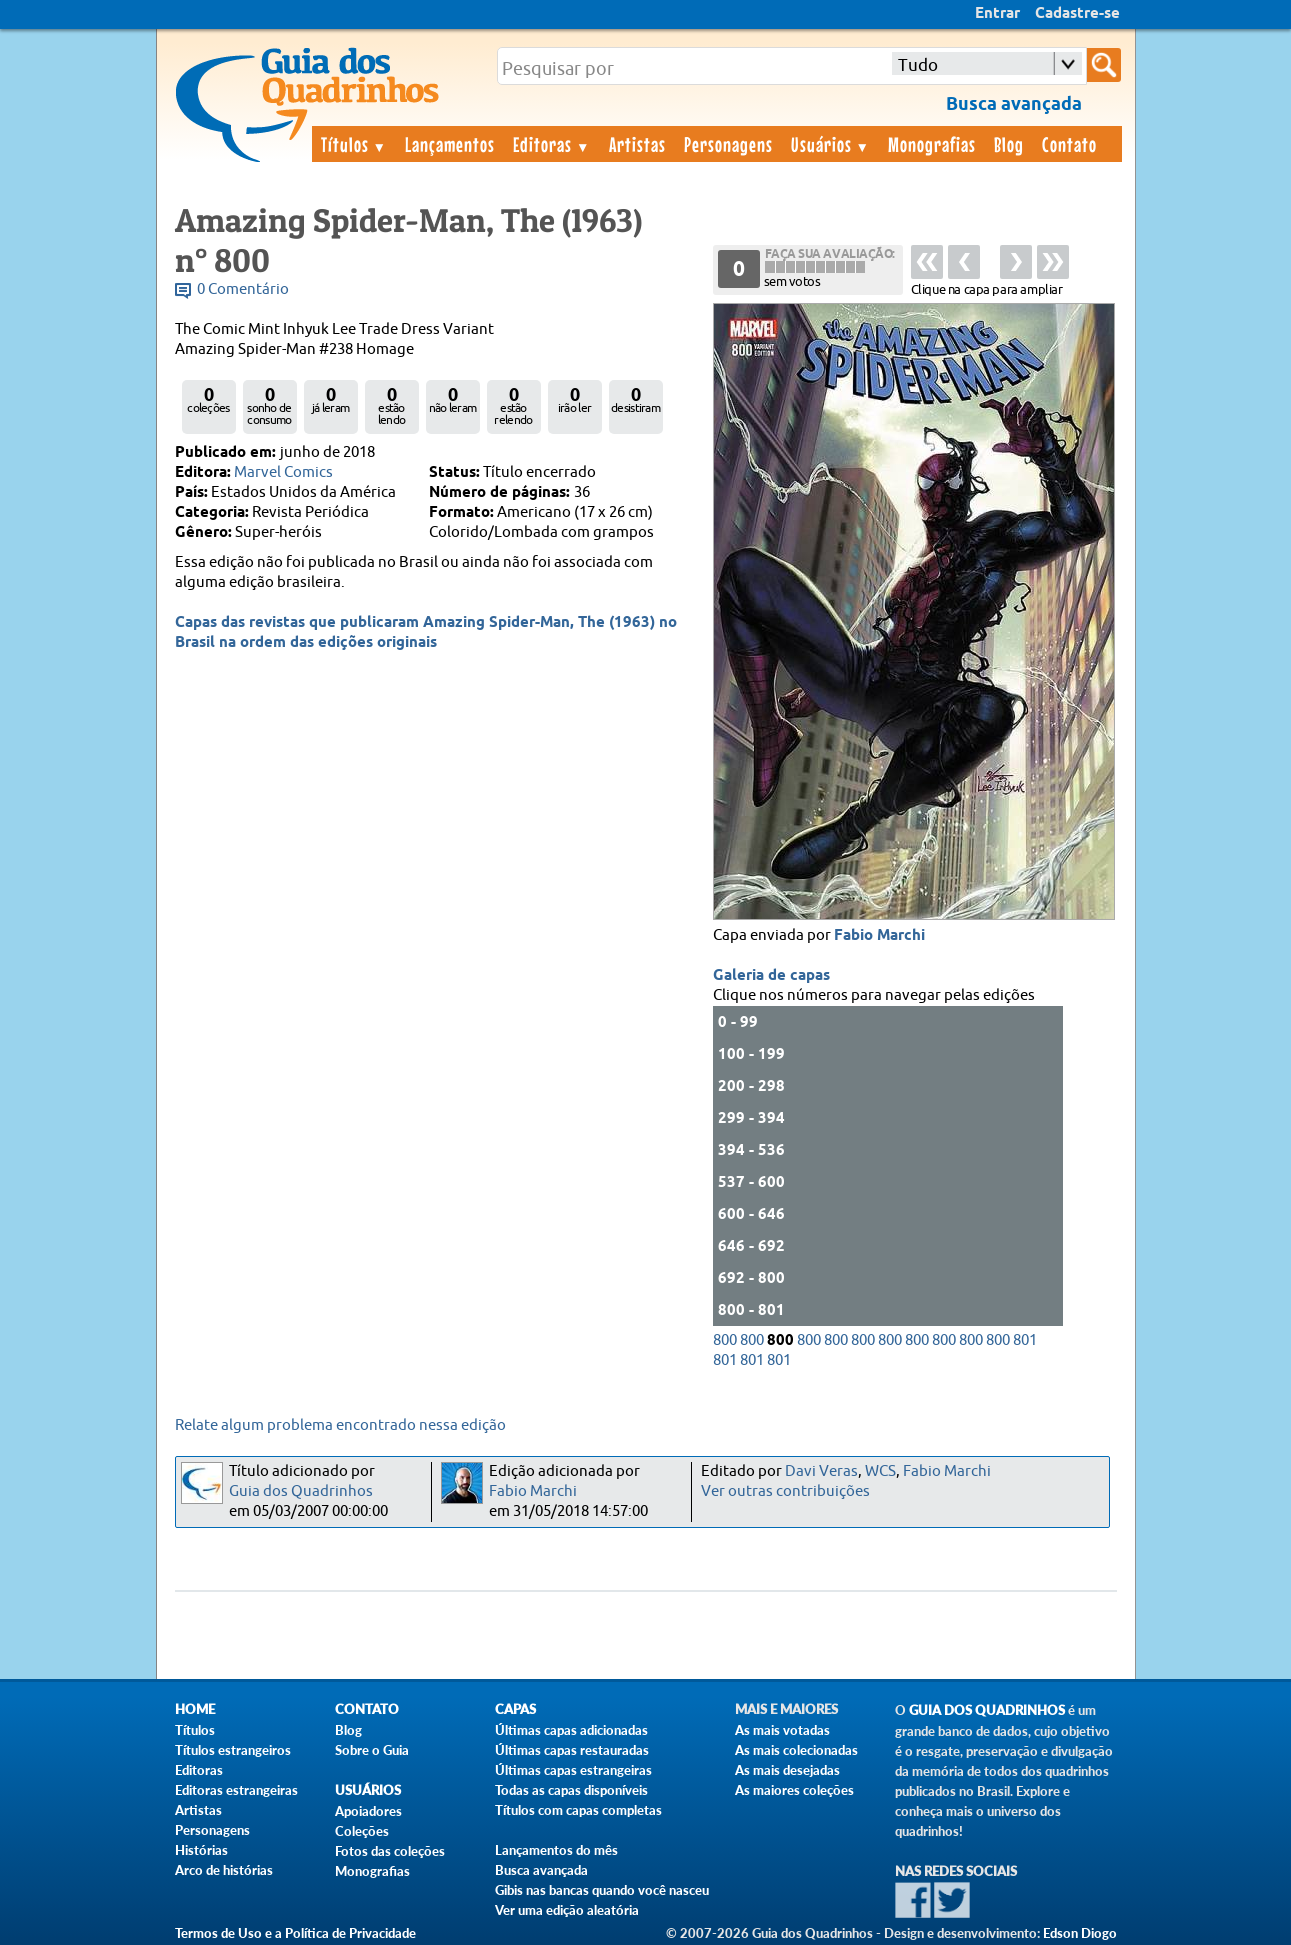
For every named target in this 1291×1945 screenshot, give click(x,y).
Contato (1069, 144)
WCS (880, 1471)
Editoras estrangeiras (236, 1790)
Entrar (997, 14)
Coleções (362, 1831)
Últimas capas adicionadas (571, 1730)
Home (195, 1709)
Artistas (637, 144)
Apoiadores (368, 1811)
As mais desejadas (787, 1770)
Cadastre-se (1077, 14)
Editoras (552, 144)
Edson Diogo (1080, 1933)
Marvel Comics (283, 472)
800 (725, 1340)
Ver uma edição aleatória (567, 1910)
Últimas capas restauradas (572, 1750)
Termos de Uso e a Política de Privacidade (295, 1933)
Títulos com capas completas (578, 1810)
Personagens (728, 144)
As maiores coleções (794, 1790)
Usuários (831, 144)
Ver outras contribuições (785, 1491)
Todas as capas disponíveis (571, 1790)
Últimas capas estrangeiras (573, 1770)
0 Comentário (243, 289)
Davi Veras (821, 1471)
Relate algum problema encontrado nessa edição (340, 1425)
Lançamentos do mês (556, 1850)
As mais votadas (782, 1730)
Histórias (201, 1850)
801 (1025, 1340)
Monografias (932, 144)
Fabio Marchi (879, 936)
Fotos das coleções (390, 1851)
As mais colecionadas (796, 1750)
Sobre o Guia (372, 1750)
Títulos (354, 144)
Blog (1009, 144)
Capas (515, 1709)
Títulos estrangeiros (233, 1750)
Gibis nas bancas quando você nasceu (602, 1890)
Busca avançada (541, 1870)
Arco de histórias (224, 1870)
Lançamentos (450, 144)
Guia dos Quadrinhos (301, 1491)
